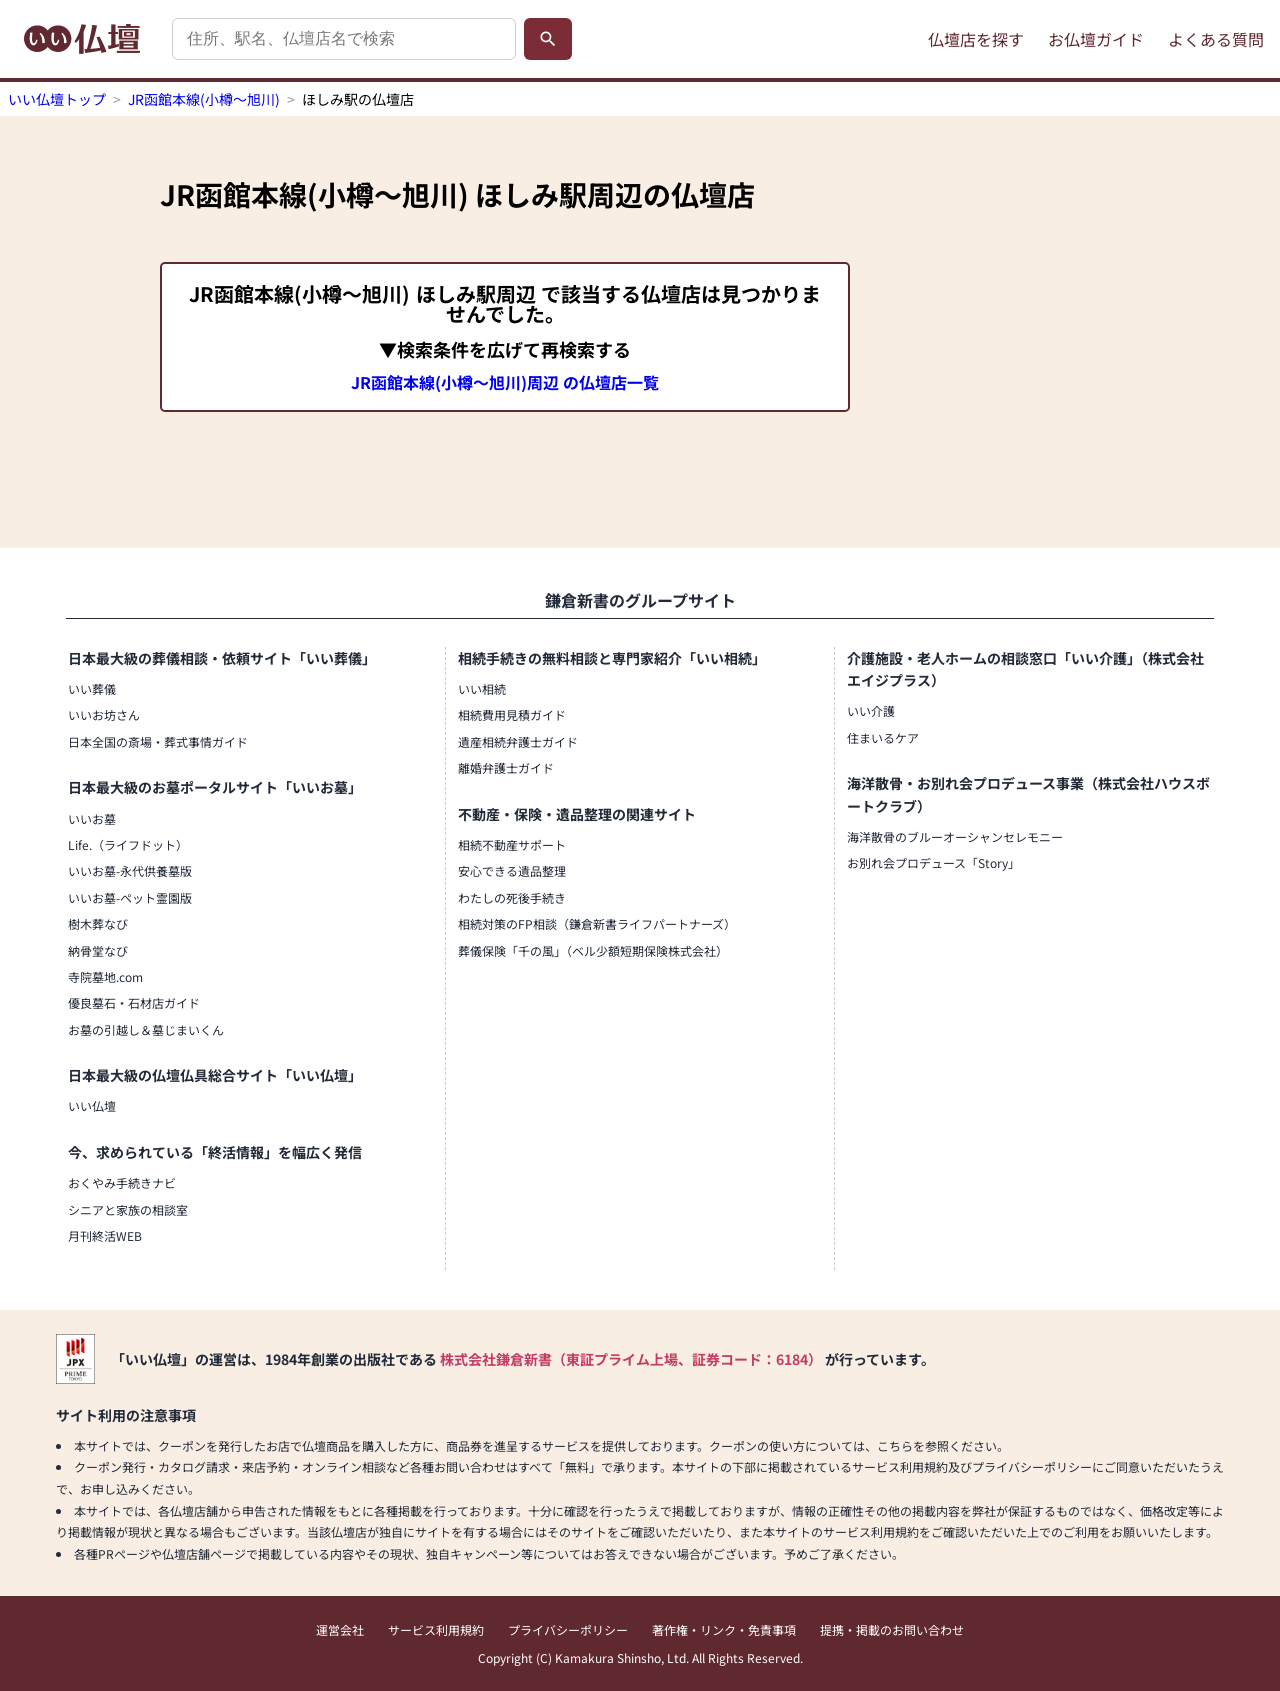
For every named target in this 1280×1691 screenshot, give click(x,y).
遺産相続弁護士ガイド (518, 741)
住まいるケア (883, 737)
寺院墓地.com (105, 976)
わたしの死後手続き (512, 897)
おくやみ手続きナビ (122, 1182)
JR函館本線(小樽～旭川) (204, 99)
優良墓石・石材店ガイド (134, 1002)
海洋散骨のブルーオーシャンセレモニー (955, 836)
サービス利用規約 (436, 1629)
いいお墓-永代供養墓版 (130, 870)
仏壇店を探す (976, 39)
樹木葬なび (98, 923)
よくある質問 (1216, 39)
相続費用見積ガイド (512, 714)
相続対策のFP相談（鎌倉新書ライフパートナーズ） (597, 923)
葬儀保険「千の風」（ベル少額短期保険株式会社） (593, 950)
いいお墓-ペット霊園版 (130, 897)
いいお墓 (92, 818)
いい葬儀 (92, 688)
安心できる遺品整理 (512, 870)
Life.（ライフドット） (128, 844)
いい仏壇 (92, 1105)
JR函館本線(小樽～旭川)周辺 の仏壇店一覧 (505, 382)
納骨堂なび (98, 950)
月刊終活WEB (105, 1235)
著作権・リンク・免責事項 (724, 1629)
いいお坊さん (104, 714)
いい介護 (871, 710)
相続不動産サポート (512, 844)
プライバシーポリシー (568, 1629)
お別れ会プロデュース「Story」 (933, 862)
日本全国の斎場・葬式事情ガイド (158, 741)
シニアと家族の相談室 (128, 1209)
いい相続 (482, 688)
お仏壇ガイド (1096, 39)
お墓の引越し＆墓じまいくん (146, 1029)
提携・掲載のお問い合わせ (892, 1629)
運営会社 (340, 1629)
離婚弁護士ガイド (506, 767)
